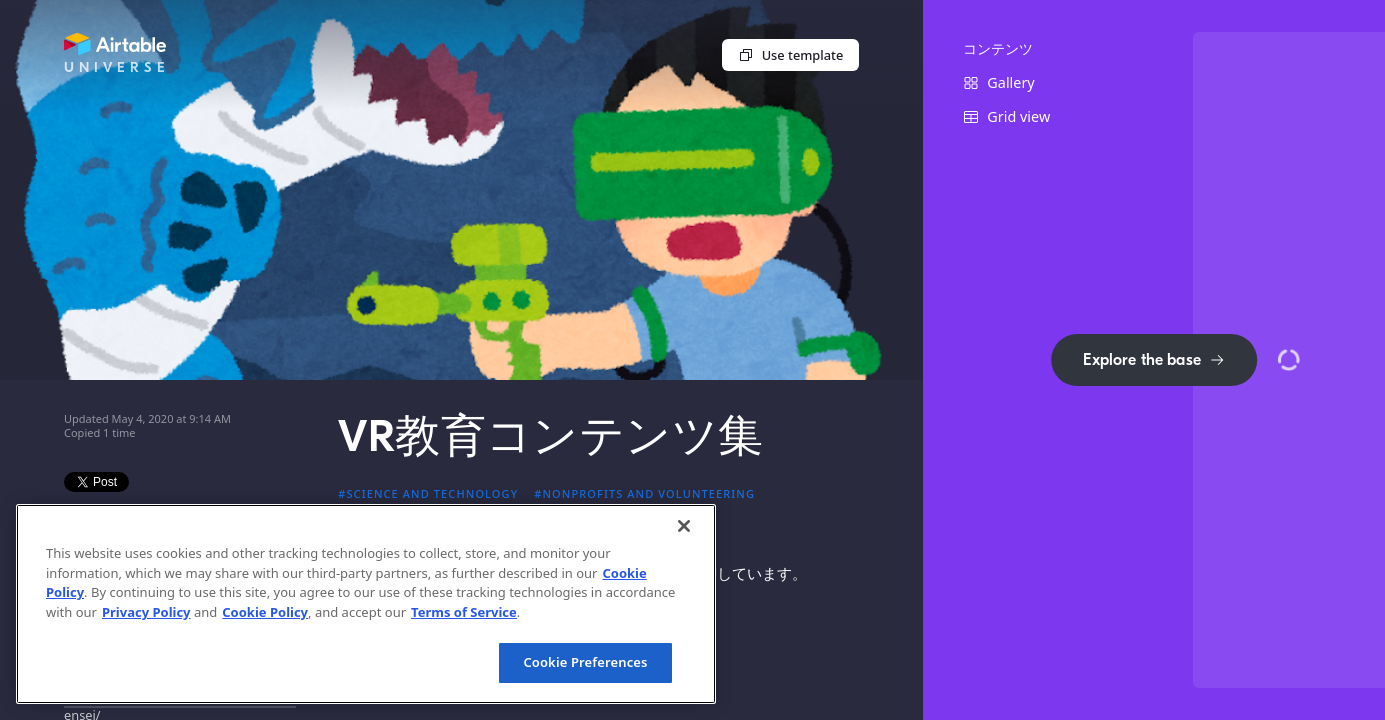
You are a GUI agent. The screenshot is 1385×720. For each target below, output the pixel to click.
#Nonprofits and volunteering (644, 493)
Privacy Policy (146, 612)
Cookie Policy (265, 612)
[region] (366, 604)
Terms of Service (464, 612)
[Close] (684, 526)
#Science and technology (428, 493)
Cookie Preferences (585, 662)
